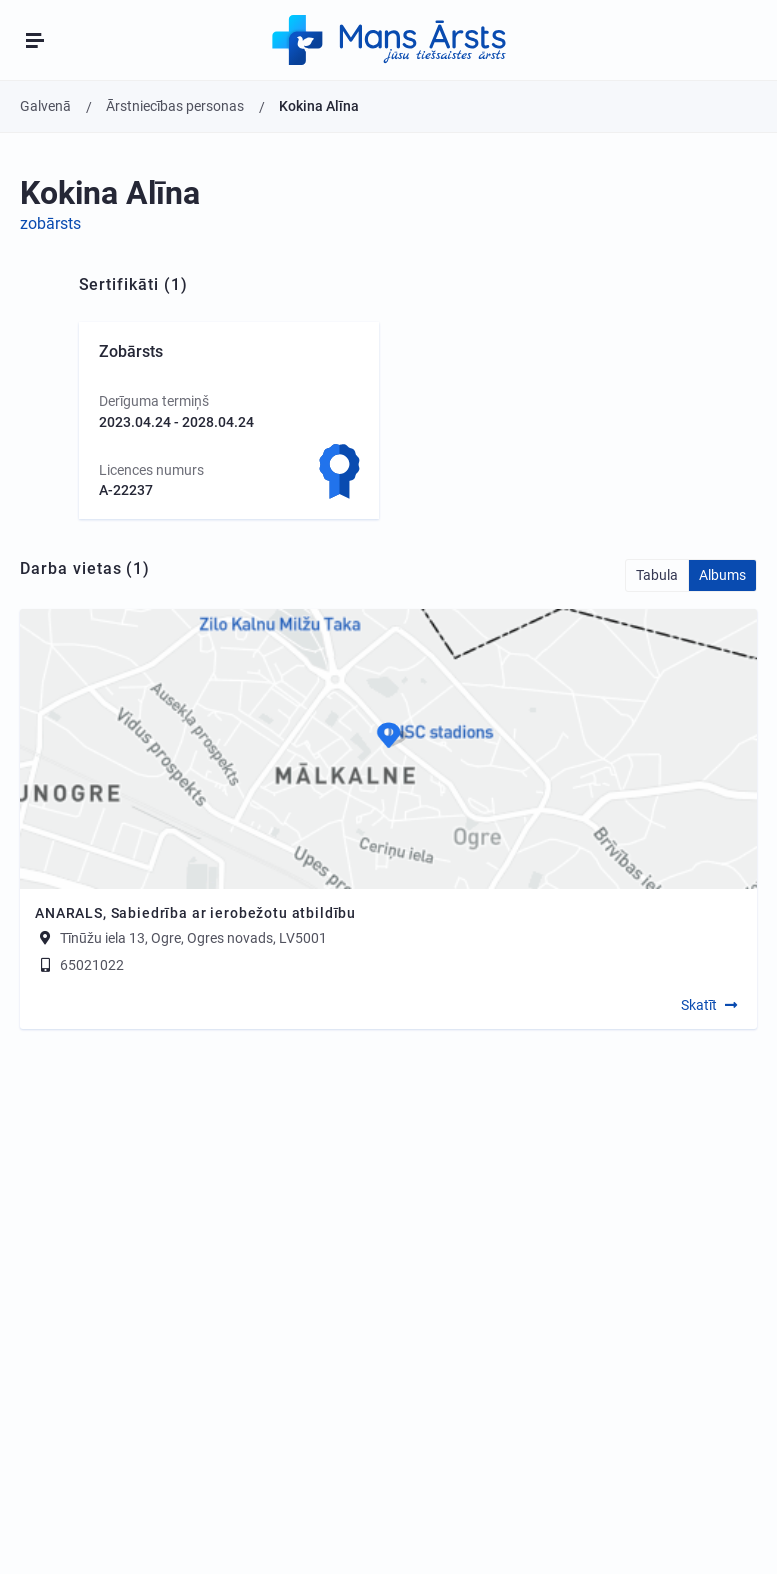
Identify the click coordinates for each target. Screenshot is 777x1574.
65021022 (79, 965)
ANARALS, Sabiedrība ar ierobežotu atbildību (195, 913)
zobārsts (50, 223)
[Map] (388, 749)
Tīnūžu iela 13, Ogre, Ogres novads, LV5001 (193, 938)
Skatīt (699, 1005)
